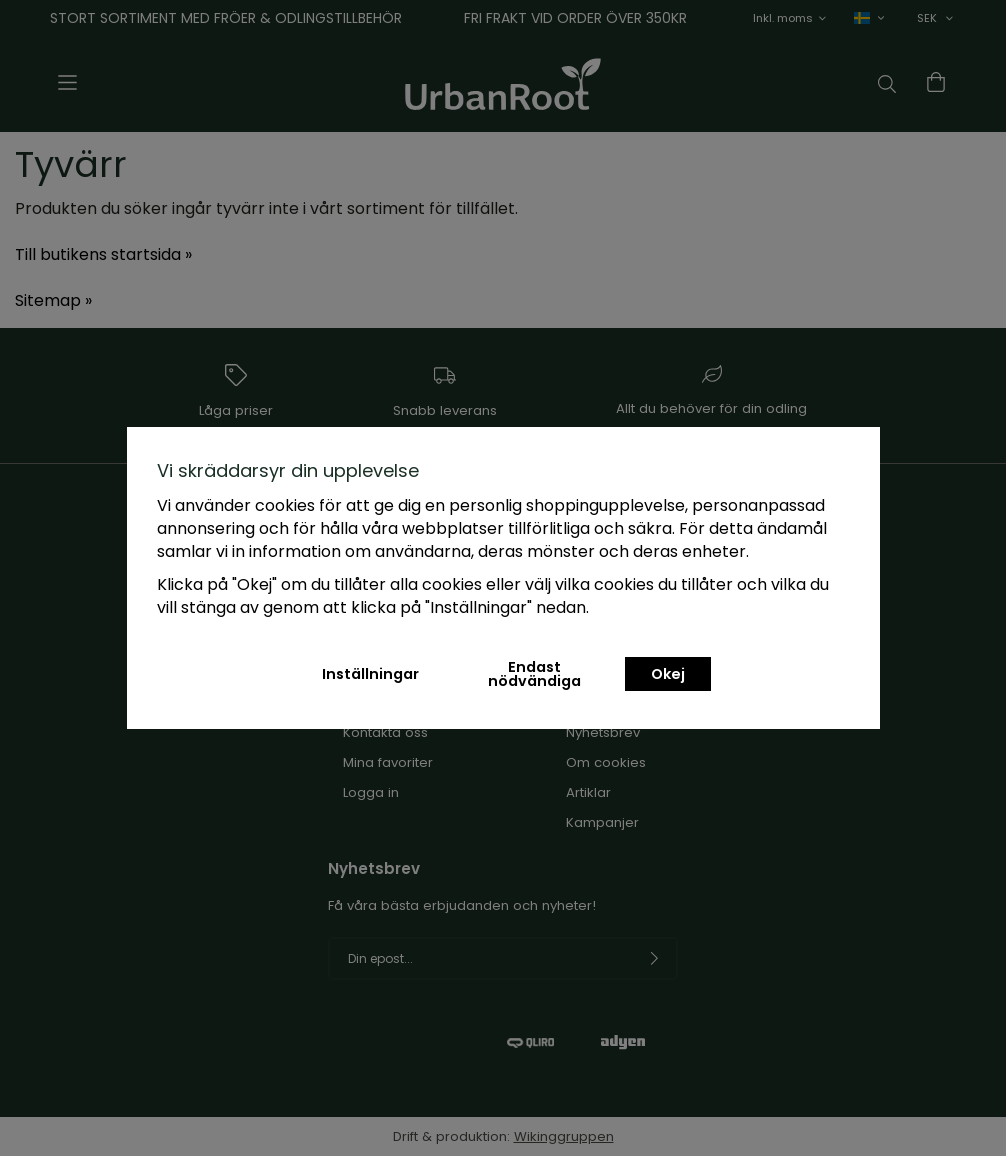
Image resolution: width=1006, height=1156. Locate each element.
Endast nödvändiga (534, 674)
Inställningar (370, 674)
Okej (668, 674)
